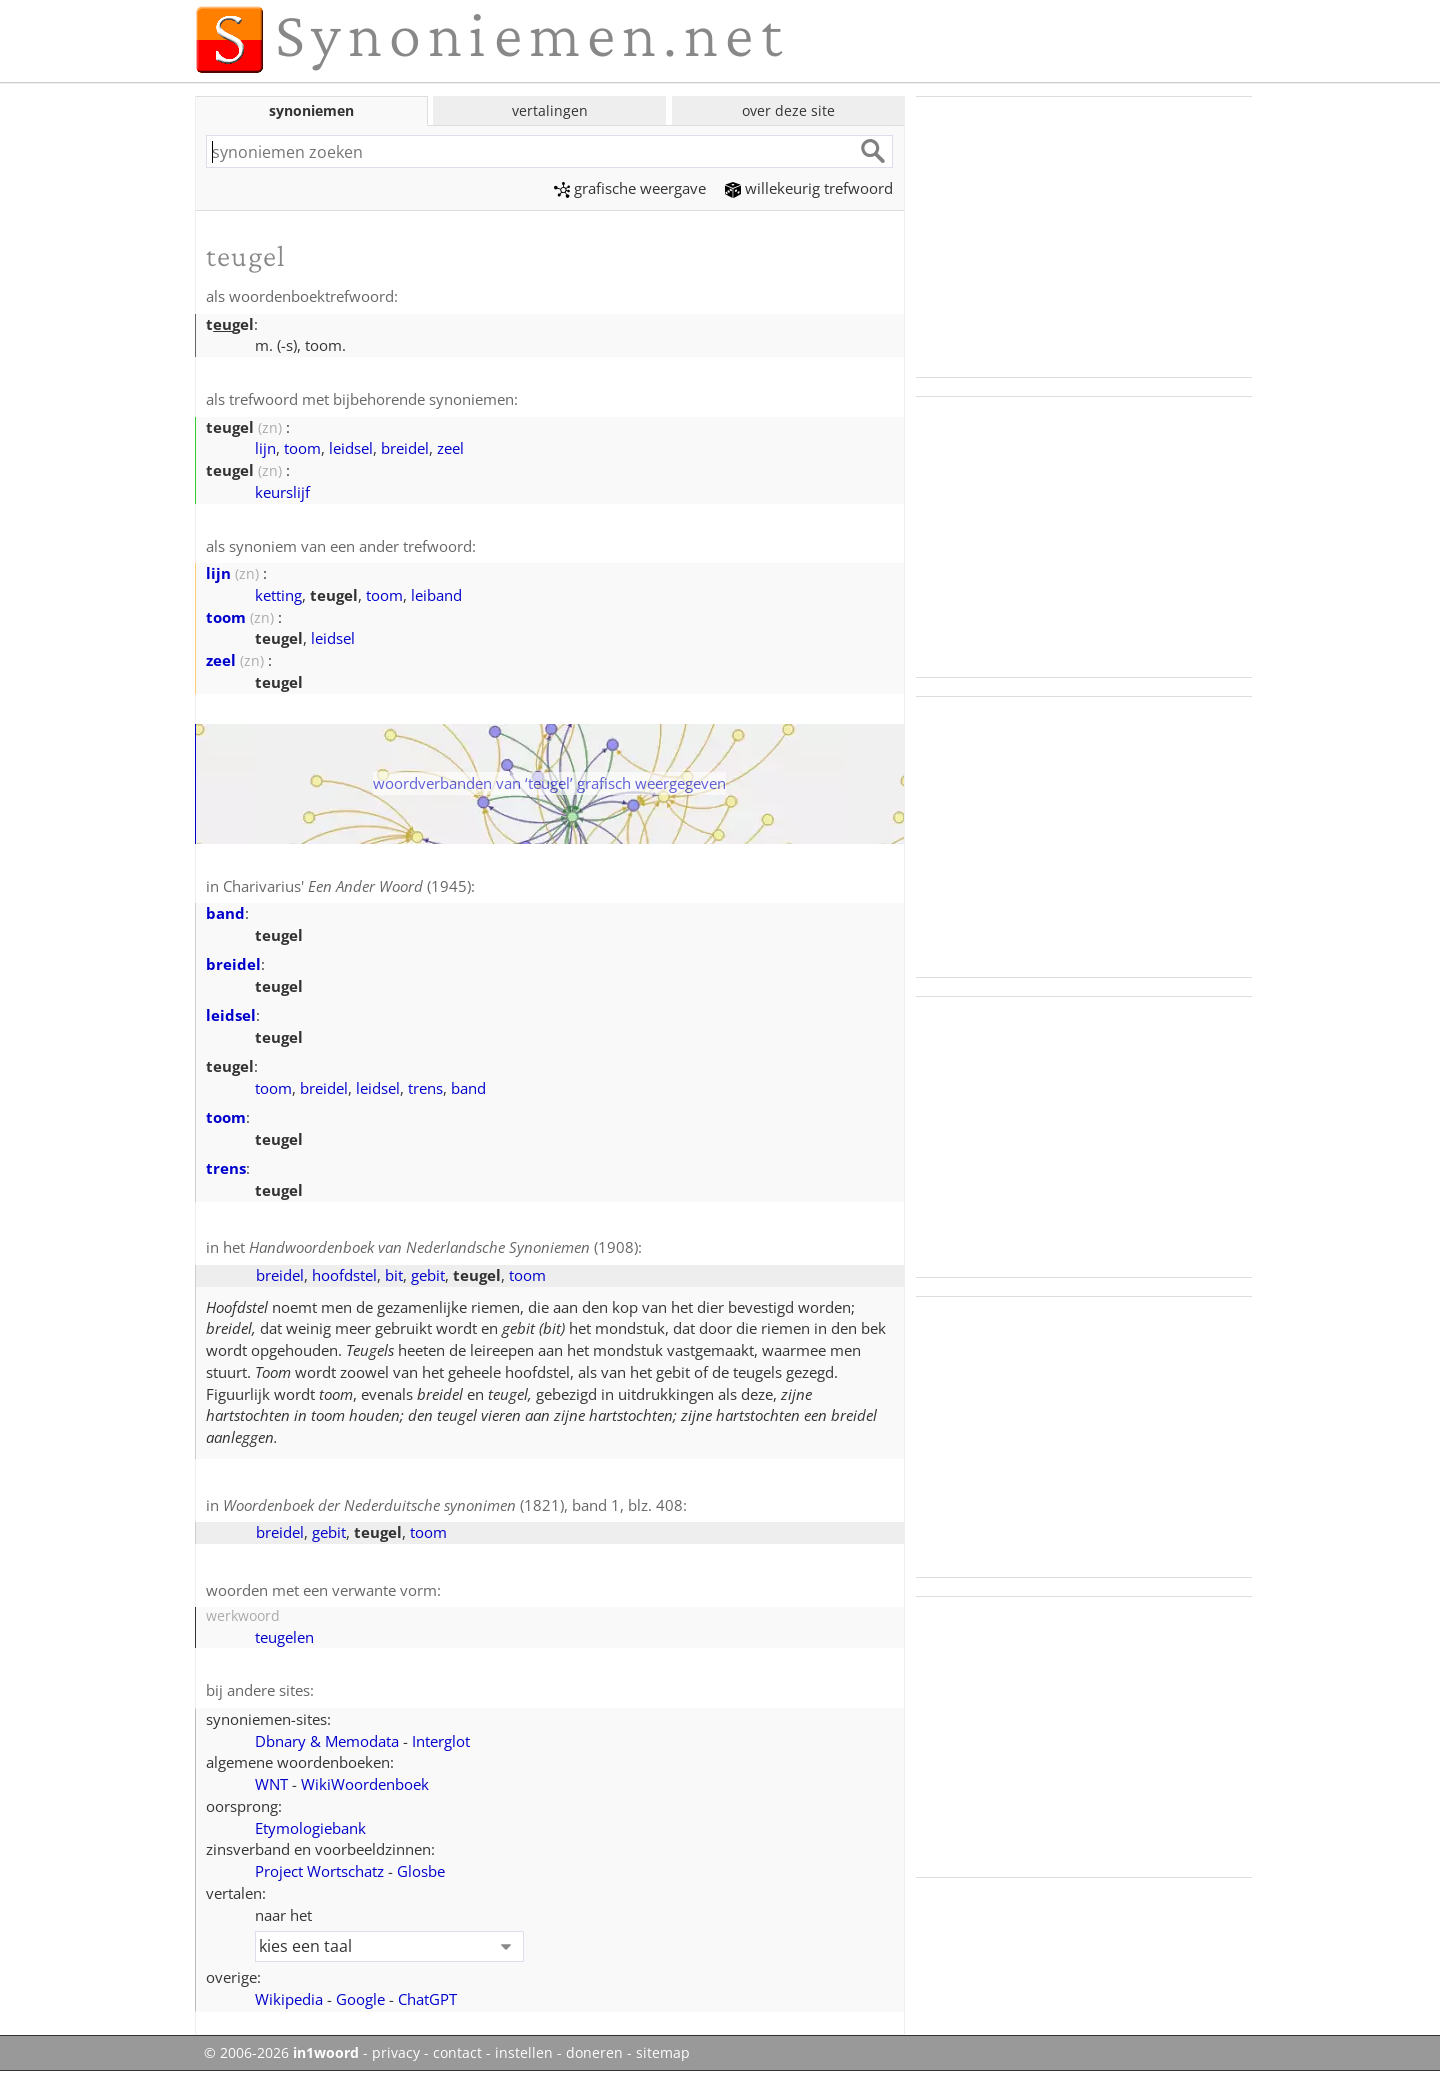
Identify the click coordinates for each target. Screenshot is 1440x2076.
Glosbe (421, 1871)
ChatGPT (427, 1999)
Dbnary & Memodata (327, 1741)
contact (457, 2053)
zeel (450, 448)
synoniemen (311, 110)
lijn (265, 448)
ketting (278, 595)
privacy (396, 2053)
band (225, 913)
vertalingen (550, 110)
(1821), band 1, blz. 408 (453, 1505)
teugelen (284, 1637)
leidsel (351, 448)
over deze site (788, 110)
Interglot (441, 1741)
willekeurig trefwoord (809, 188)
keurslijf (282, 492)
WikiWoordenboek (365, 1784)
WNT (271, 1784)
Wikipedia (289, 1999)
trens (425, 1088)
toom (302, 448)
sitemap (663, 2053)
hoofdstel (344, 1275)
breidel (405, 448)
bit (394, 1275)
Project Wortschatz (319, 1871)
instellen (524, 2053)
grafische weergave (630, 188)
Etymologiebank (310, 1828)
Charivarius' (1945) (347, 886)
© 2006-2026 (281, 2053)
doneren (594, 2053)
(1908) (443, 1247)
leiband (436, 595)
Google (360, 1999)
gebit (428, 1275)
